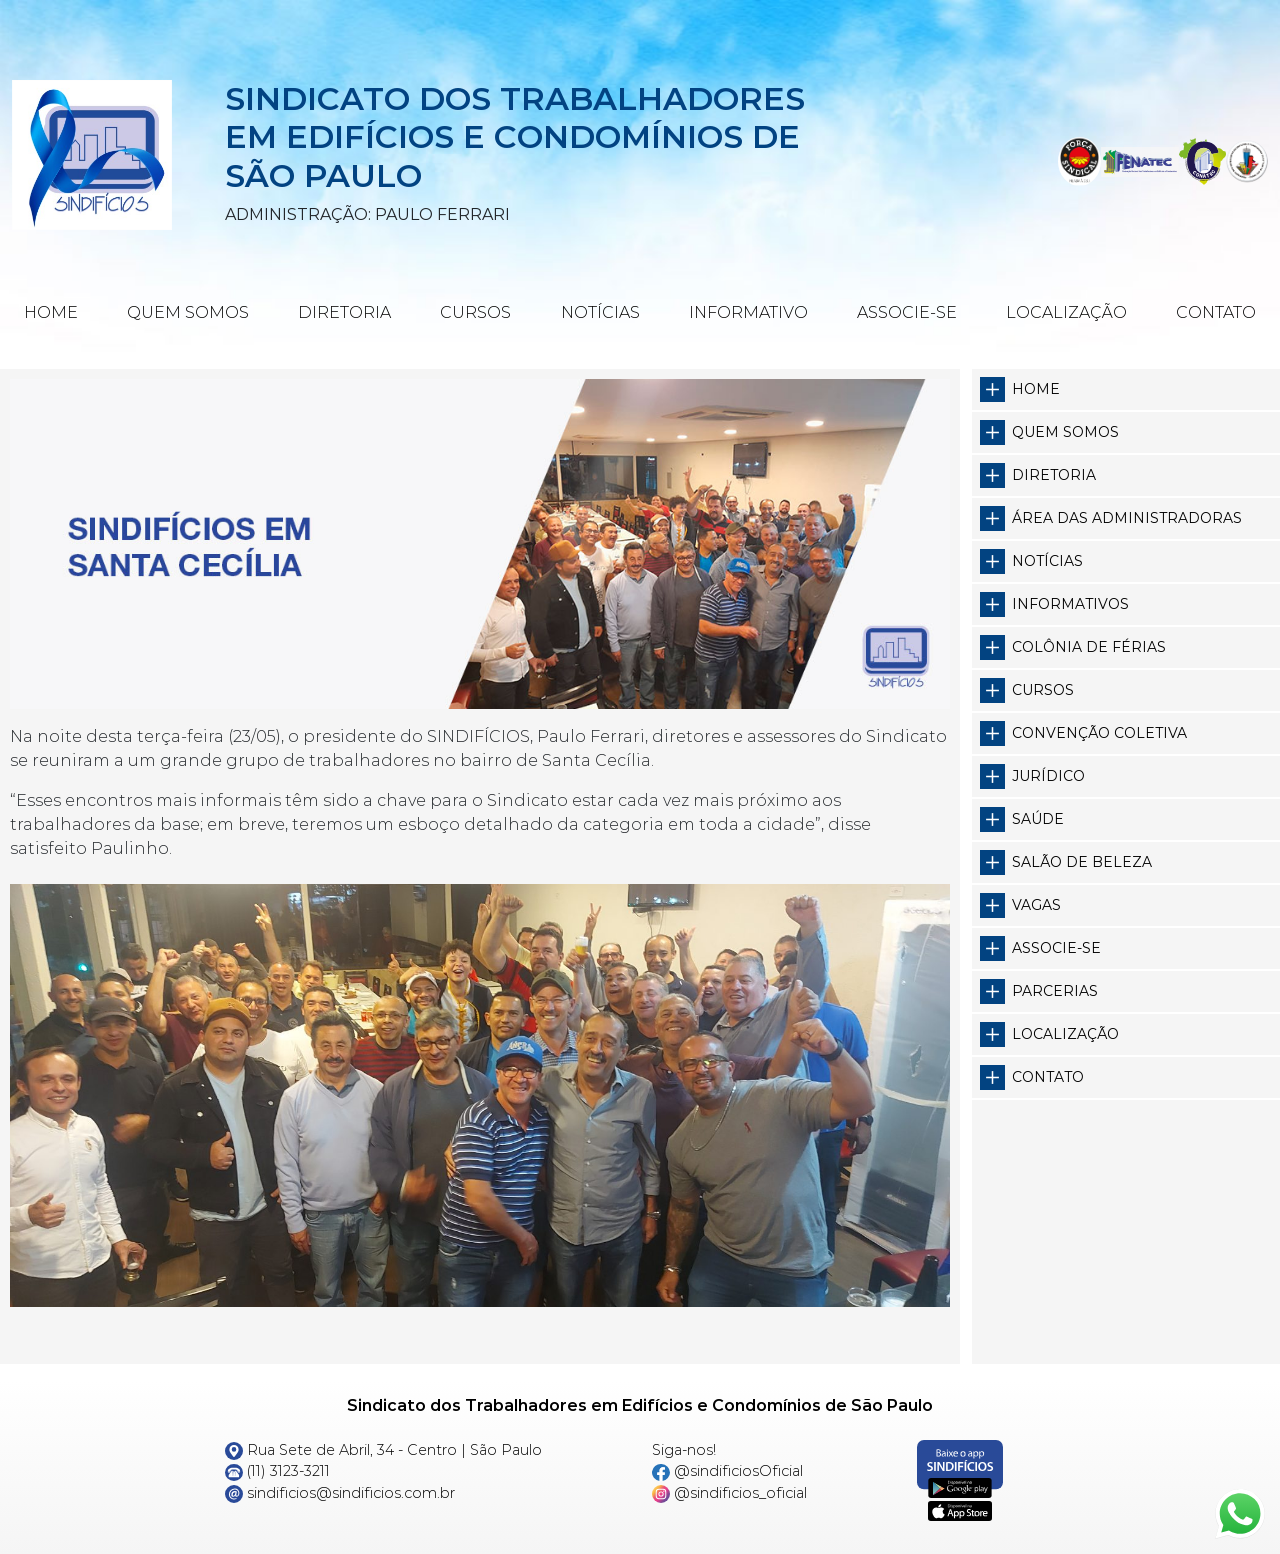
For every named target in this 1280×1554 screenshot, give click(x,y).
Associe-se (907, 312)
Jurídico (1048, 776)
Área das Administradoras (1127, 518)
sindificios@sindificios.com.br (340, 1493)
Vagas (1036, 905)
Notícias (600, 312)
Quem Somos (188, 312)
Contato (1216, 312)
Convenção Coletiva (1099, 733)
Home (51, 312)
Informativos (1070, 604)
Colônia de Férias (1089, 647)
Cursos (475, 312)
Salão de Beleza (1082, 862)
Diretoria (344, 312)
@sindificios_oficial (729, 1493)
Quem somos (1065, 432)
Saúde (1038, 819)
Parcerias (1055, 991)
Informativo (748, 312)
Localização (1066, 312)
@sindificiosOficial (727, 1471)
